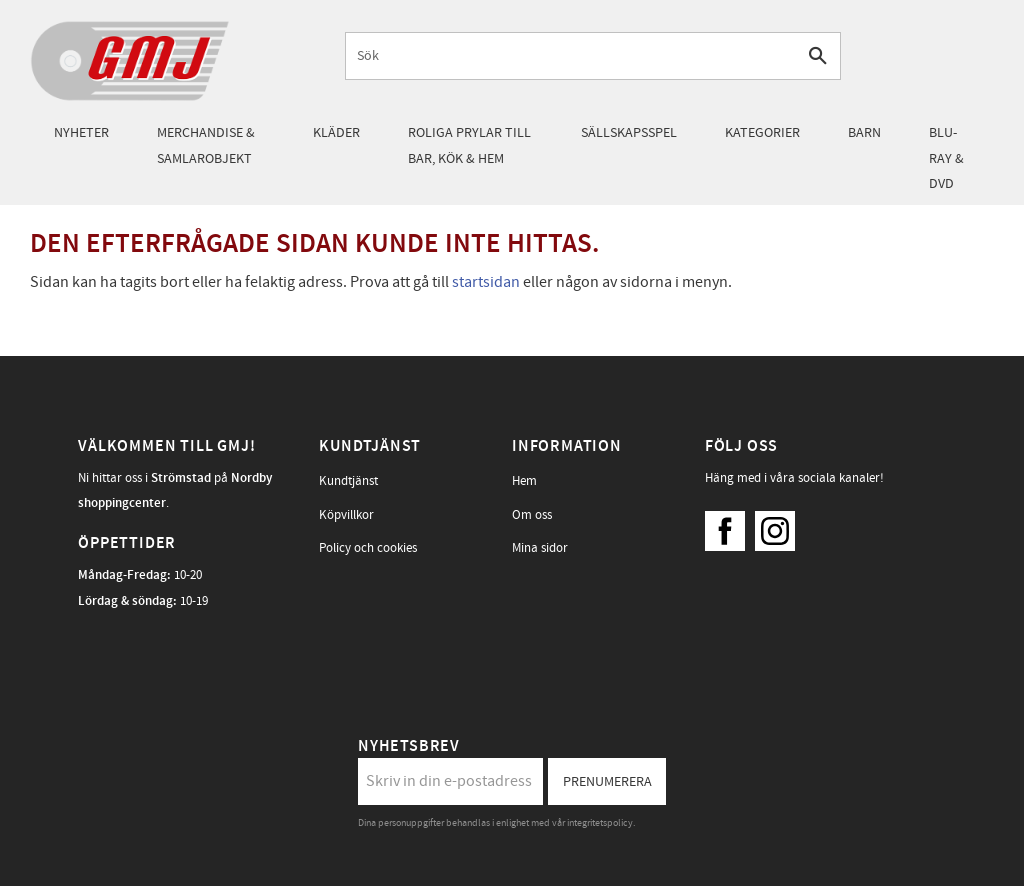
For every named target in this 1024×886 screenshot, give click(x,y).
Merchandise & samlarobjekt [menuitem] (206, 145)
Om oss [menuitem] (532, 515)
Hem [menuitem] (524, 481)
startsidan (486, 282)
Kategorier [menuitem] (762, 132)
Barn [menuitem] (864, 132)
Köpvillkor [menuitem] (346, 515)
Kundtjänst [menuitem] (348, 481)
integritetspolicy (600, 823)
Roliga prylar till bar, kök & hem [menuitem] (469, 145)
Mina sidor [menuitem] (540, 548)
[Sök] (817, 55)
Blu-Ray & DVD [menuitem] (946, 158)
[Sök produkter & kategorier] (571, 55)
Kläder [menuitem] (336, 132)
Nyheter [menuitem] (81, 132)
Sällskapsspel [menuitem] (629, 132)
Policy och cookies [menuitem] (368, 548)
